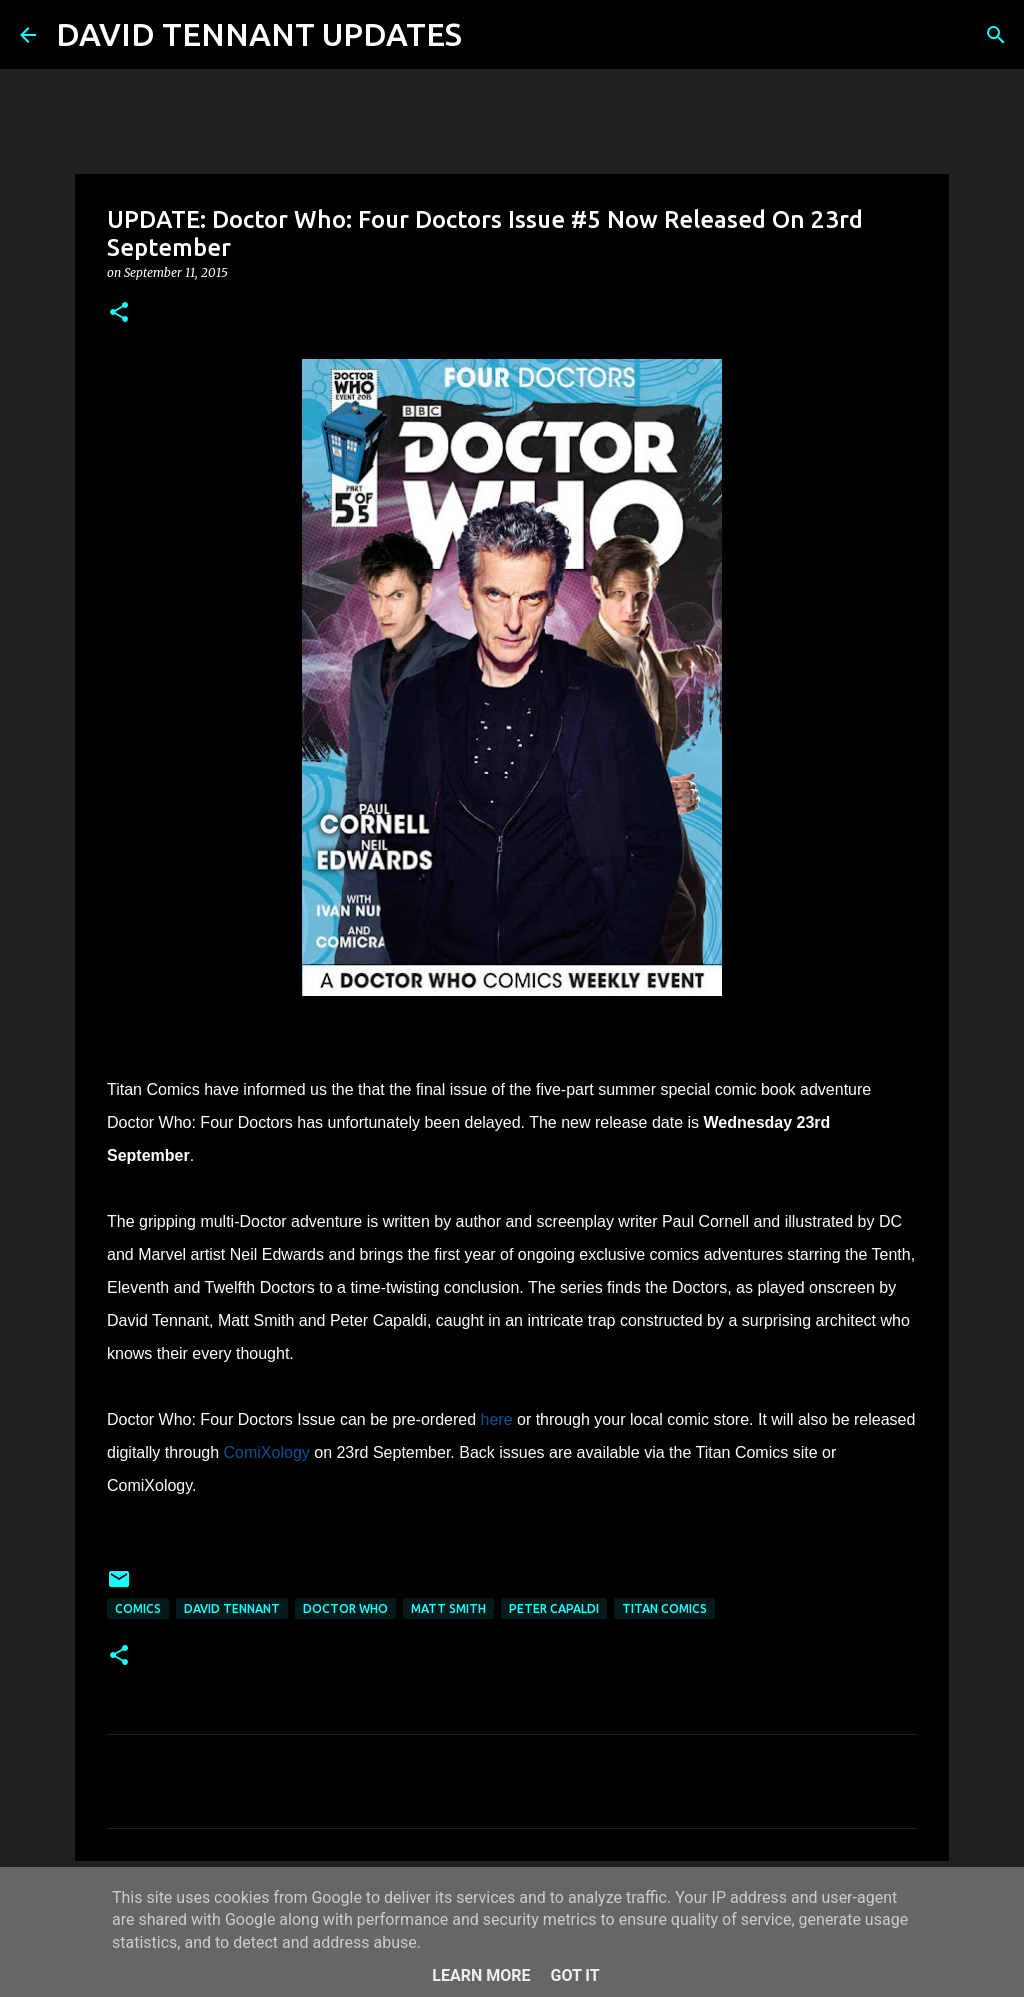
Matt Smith (448, 1608)
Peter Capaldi (554, 1608)
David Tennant (232, 1608)
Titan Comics (664, 1608)
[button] (119, 313)
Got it (574, 1975)
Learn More (481, 1975)
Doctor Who (345, 1608)
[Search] (490, 35)
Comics (138, 1608)
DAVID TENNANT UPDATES (259, 34)
